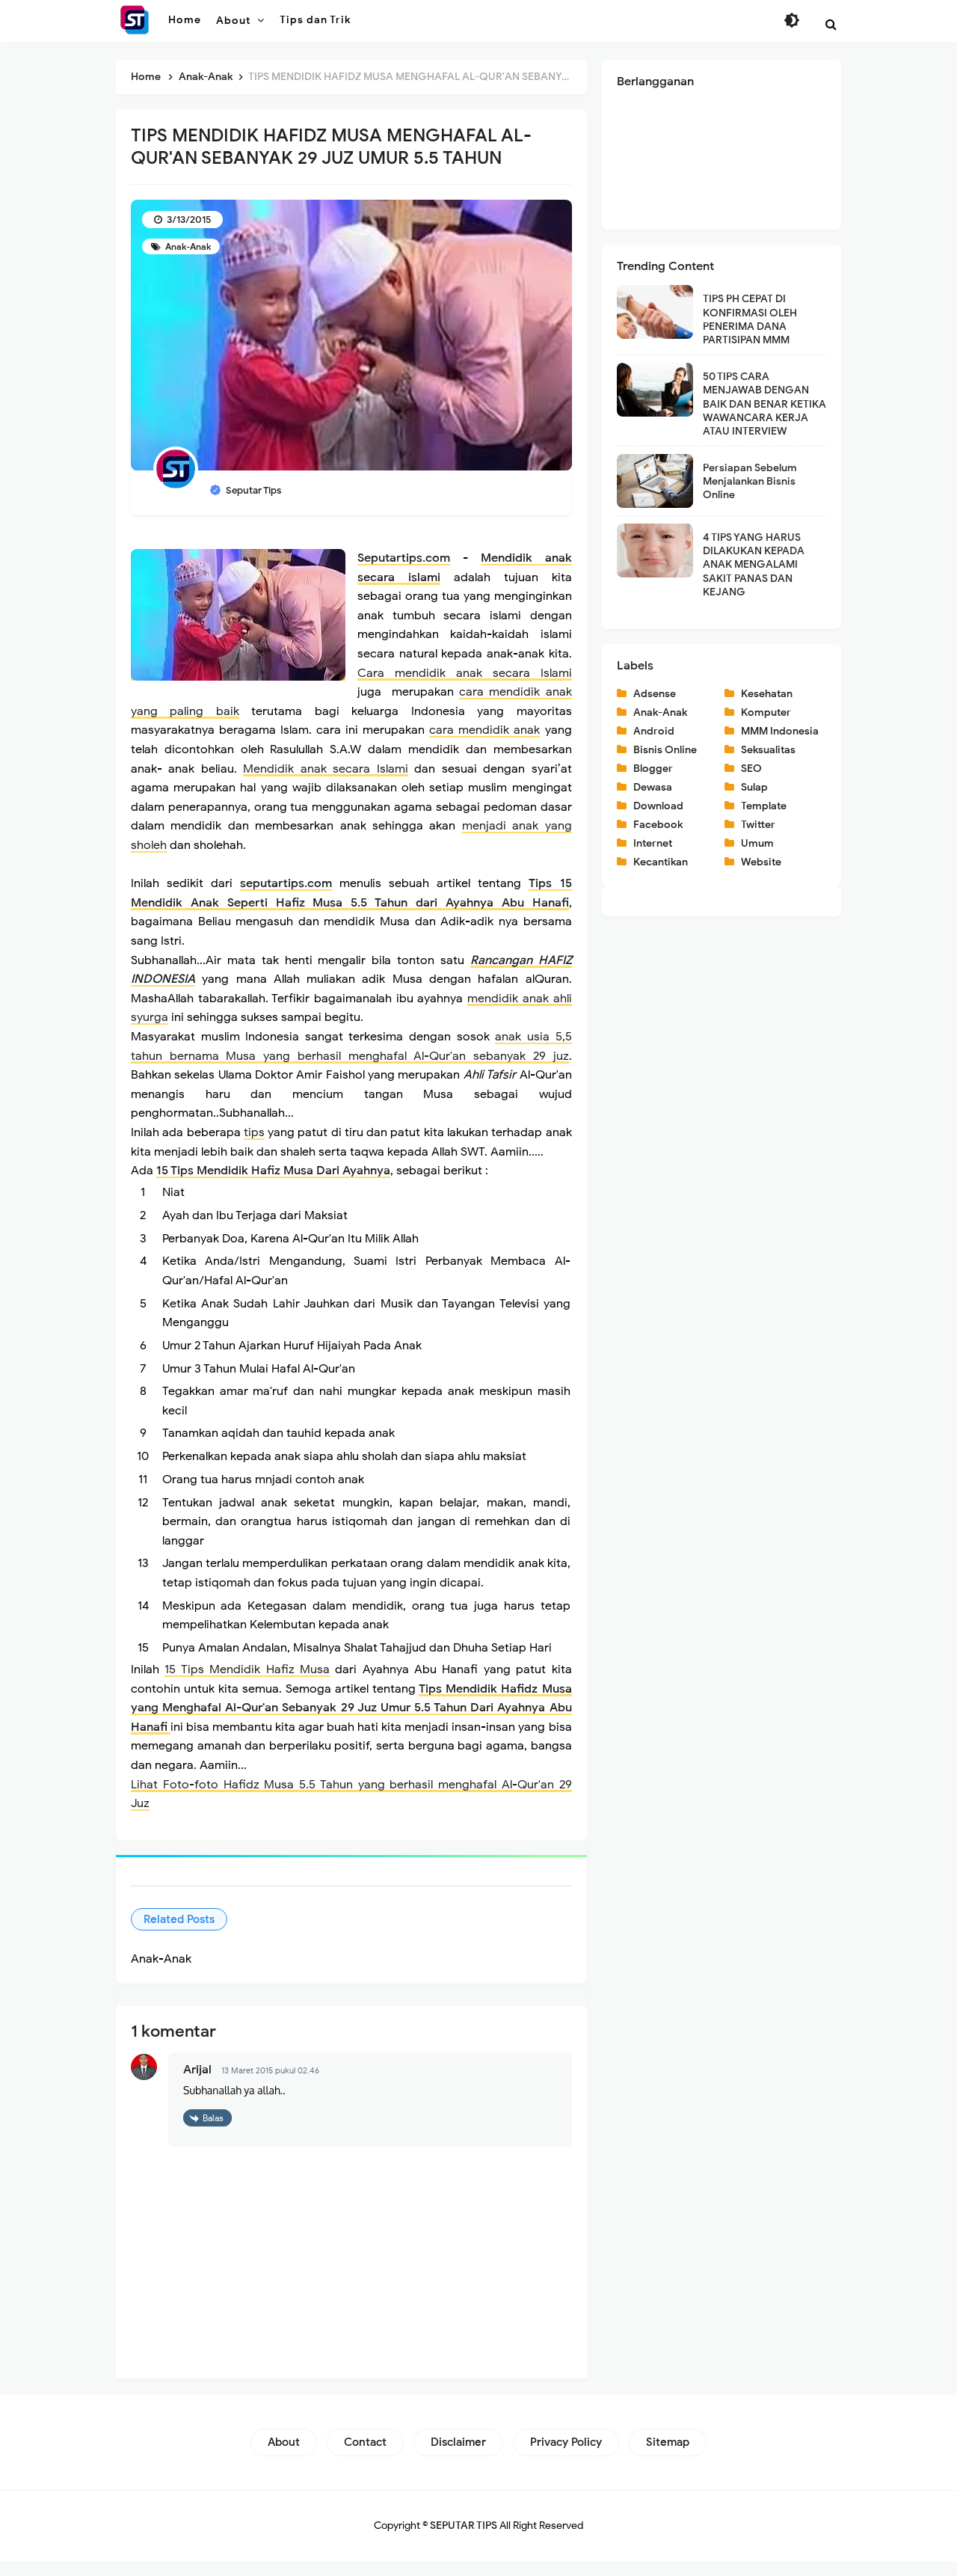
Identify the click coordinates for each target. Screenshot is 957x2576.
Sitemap (667, 2457)
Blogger (653, 768)
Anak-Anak (187, 246)
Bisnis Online (665, 749)
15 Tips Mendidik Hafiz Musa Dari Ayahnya (273, 1170)
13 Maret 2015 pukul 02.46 (270, 2086)
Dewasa (652, 787)
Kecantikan (660, 862)
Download (658, 806)
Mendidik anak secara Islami (325, 768)
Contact (365, 2457)
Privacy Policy (566, 2457)
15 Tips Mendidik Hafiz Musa (247, 1685)
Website (761, 862)
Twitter (758, 824)
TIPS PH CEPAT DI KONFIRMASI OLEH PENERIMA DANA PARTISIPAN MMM (750, 319)
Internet (652, 843)
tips (254, 1132)
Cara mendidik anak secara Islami (464, 673)
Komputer (766, 712)
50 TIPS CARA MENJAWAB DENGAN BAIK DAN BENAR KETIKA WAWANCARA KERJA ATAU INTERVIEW (764, 404)
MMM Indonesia (780, 731)
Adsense (654, 693)
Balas (213, 2132)
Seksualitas (768, 749)
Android (653, 731)
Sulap (754, 787)
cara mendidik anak (484, 730)
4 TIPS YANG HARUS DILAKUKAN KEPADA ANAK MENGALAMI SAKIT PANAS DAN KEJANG (753, 564)
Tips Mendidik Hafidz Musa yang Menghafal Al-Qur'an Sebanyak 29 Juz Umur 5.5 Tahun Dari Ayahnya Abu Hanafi (351, 1722)
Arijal (197, 2085)
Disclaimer (458, 2457)
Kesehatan (767, 693)
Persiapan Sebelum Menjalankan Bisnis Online (750, 481)
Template (764, 806)
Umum (757, 843)
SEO (751, 768)
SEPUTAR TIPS (463, 2540)
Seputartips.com (403, 558)
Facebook (658, 824)
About (284, 2457)
